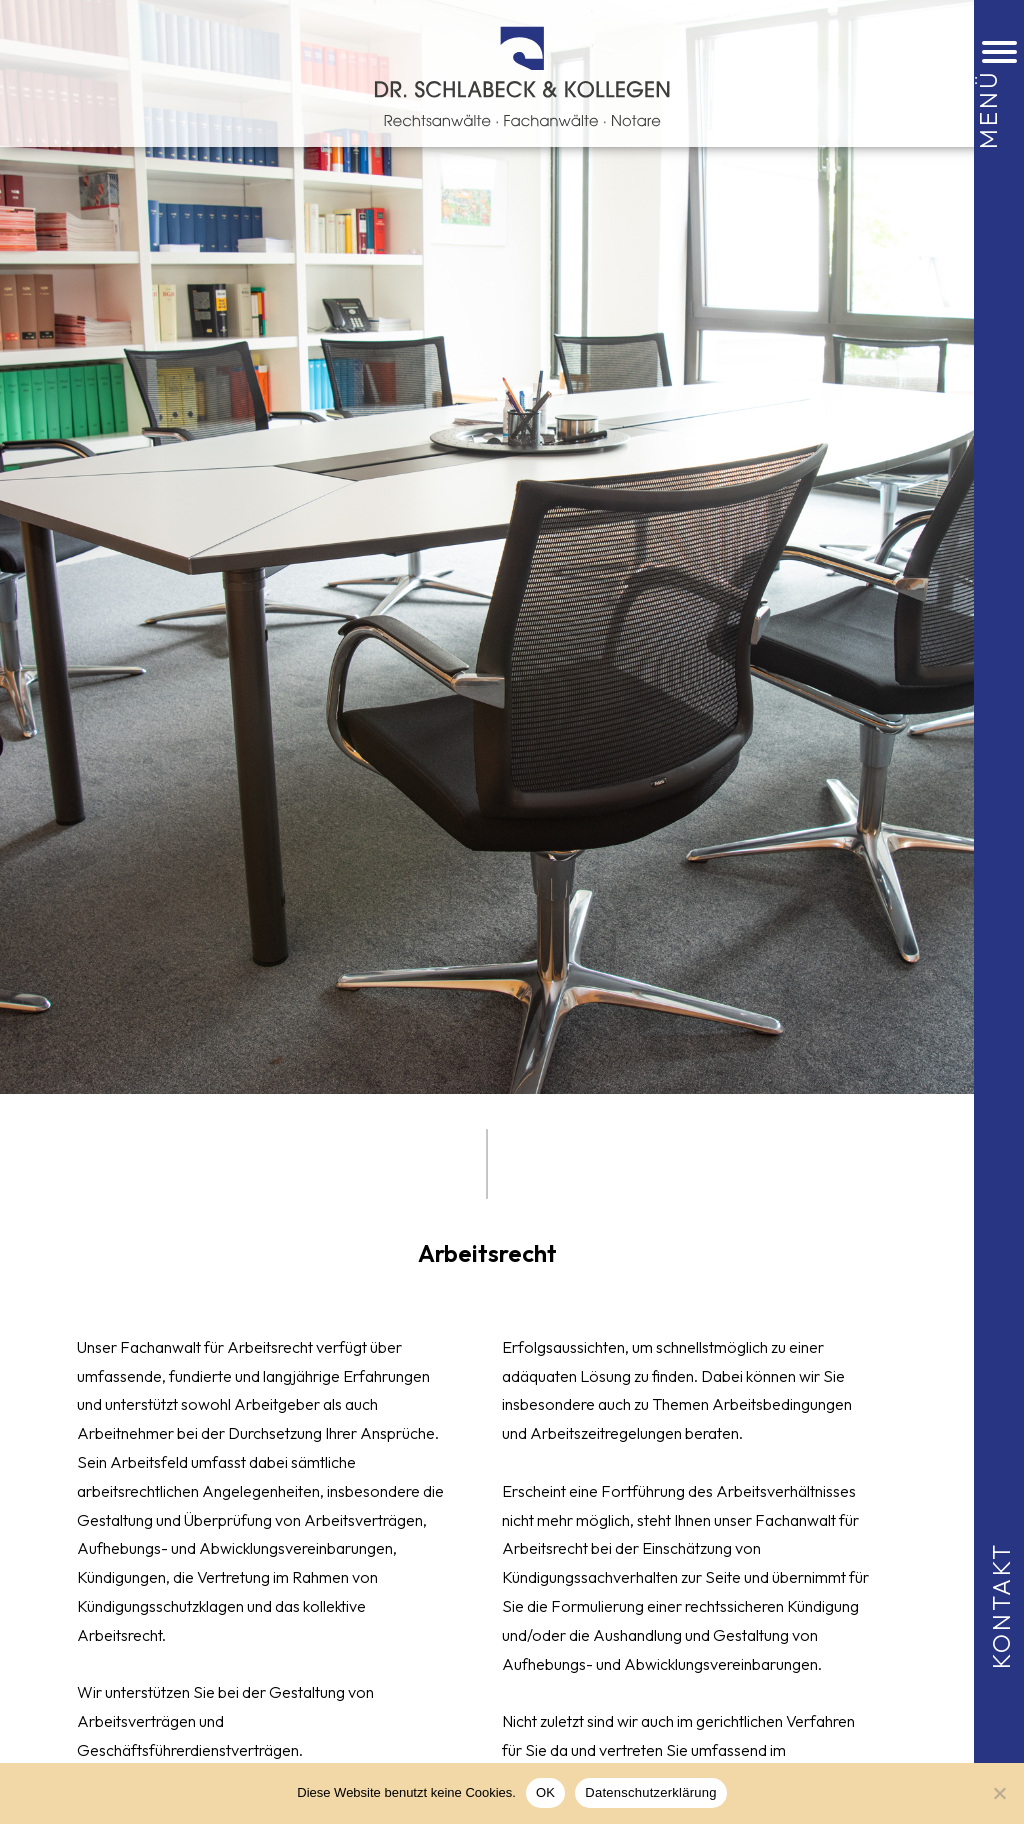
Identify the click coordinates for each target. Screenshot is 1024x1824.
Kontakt (1001, 1604)
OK (545, 1792)
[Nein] (999, 1793)
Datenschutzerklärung (650, 1792)
